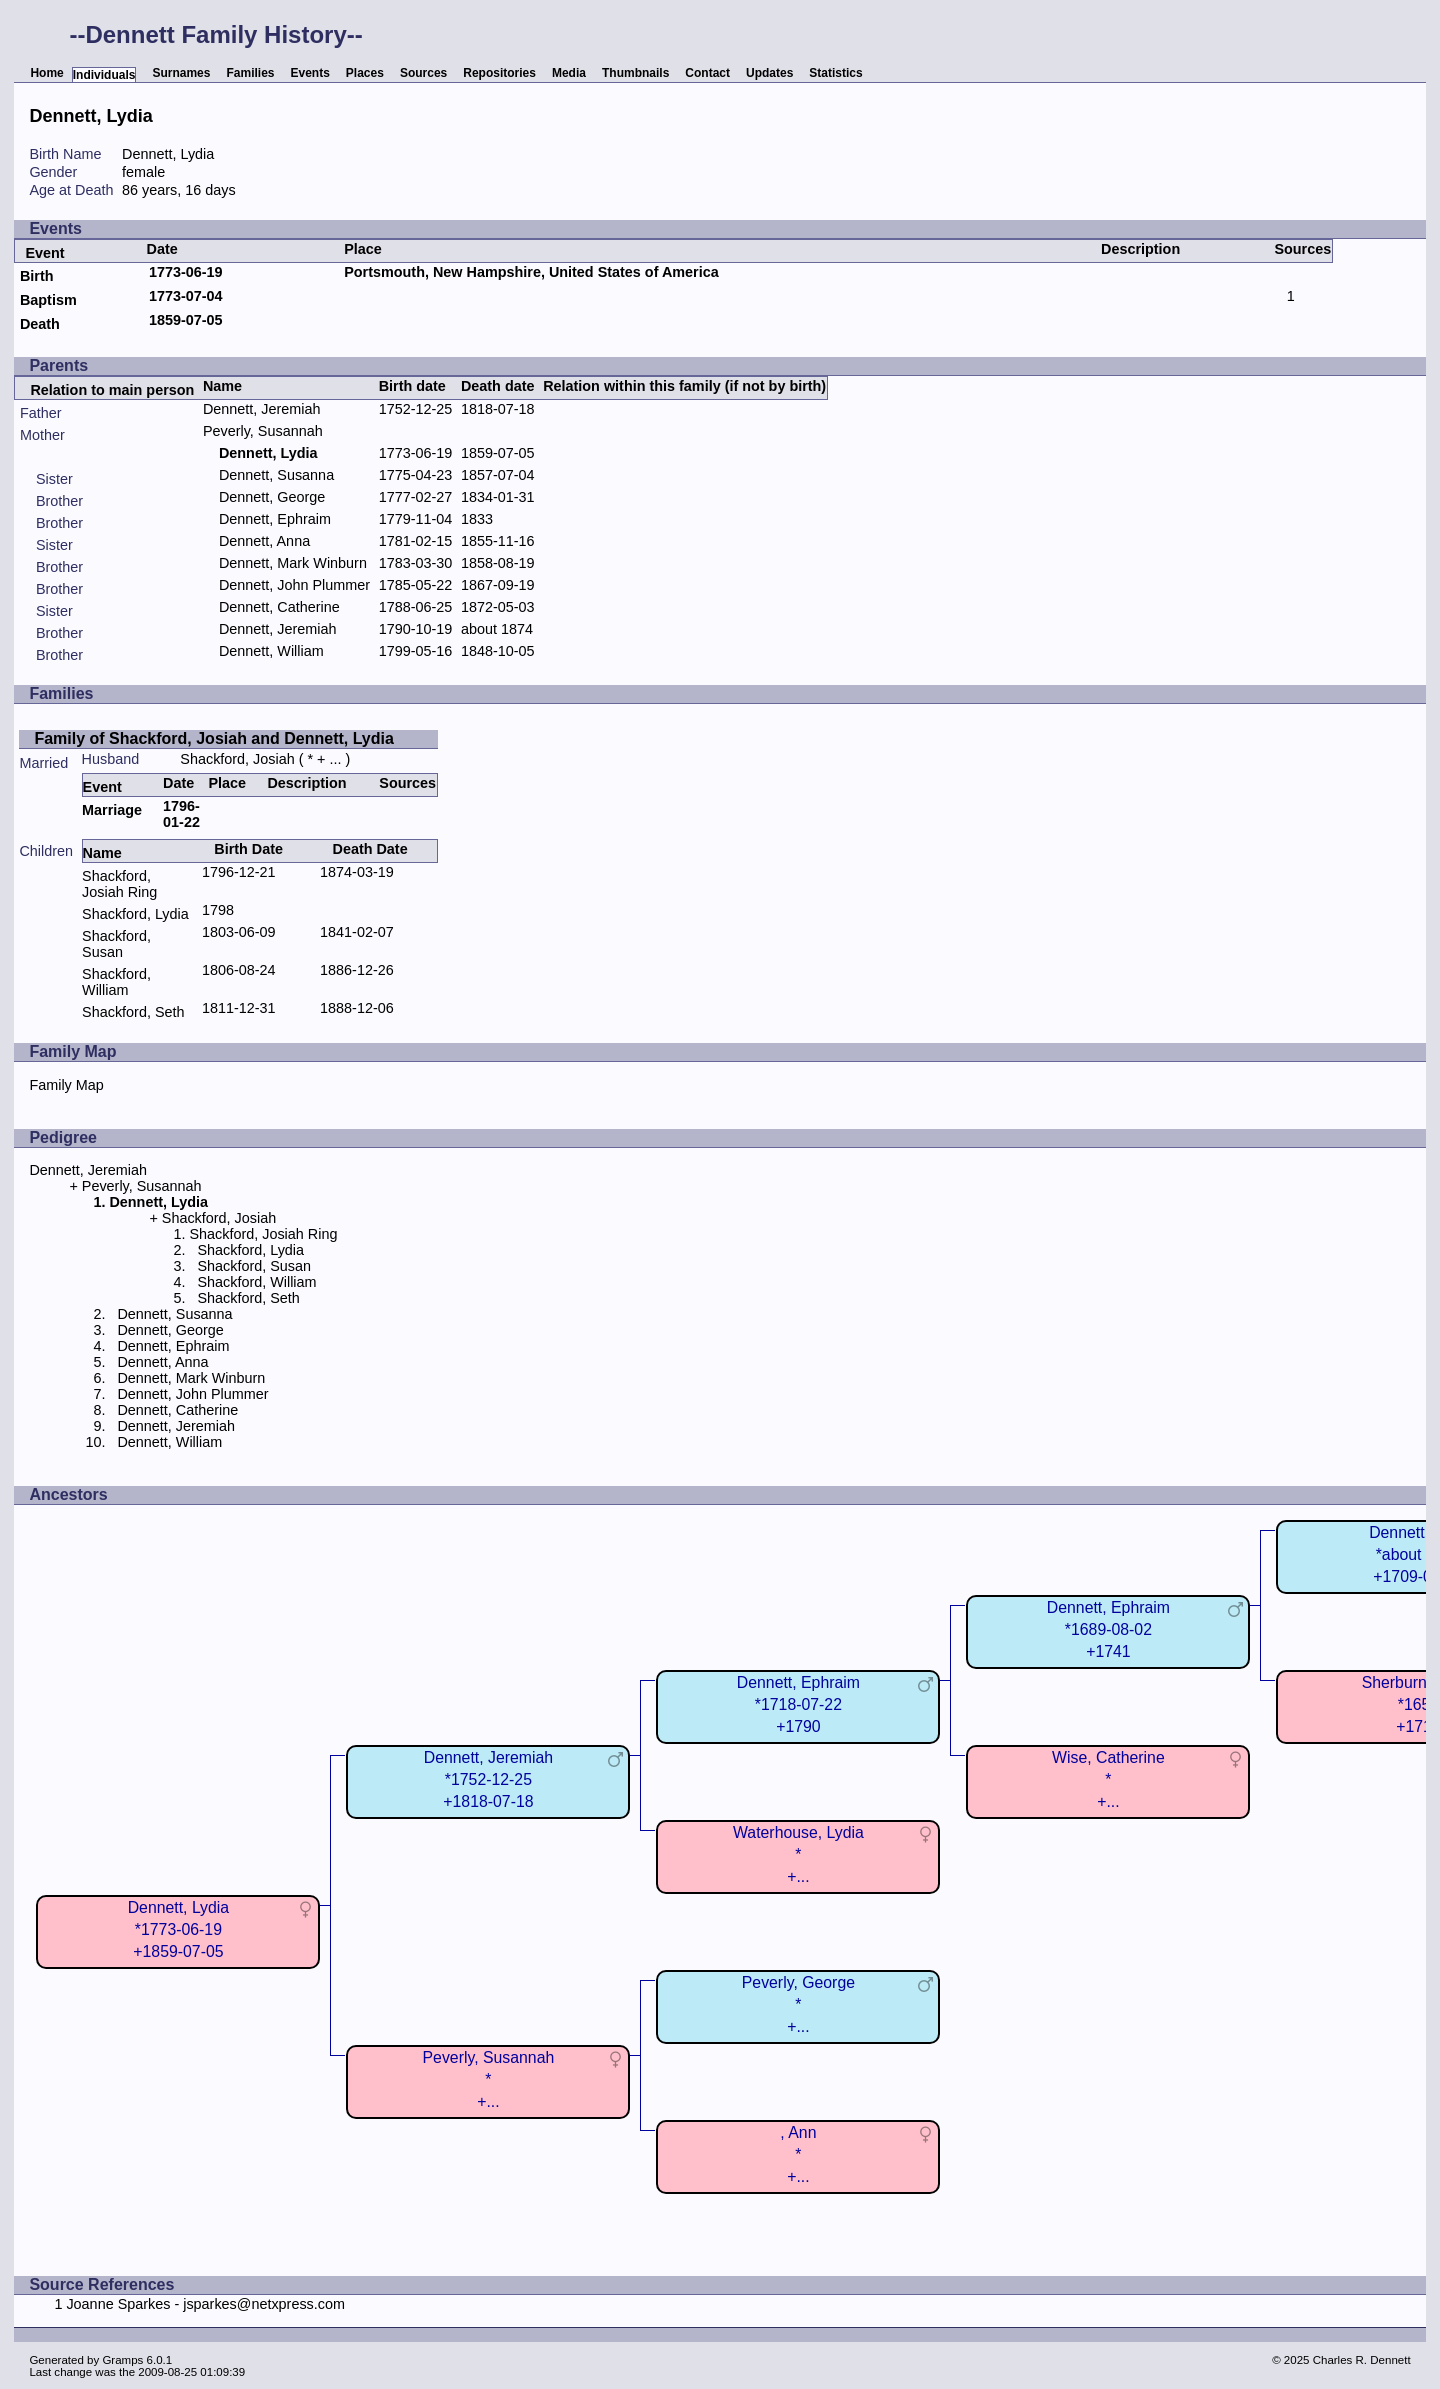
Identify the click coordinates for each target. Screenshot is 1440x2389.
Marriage (112, 810)
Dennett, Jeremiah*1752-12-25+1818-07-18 (488, 1779)
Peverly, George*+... (798, 2004)
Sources (423, 73)
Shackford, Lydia (135, 914)
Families (250, 73)
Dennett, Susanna (276, 475)
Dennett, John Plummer (294, 585)
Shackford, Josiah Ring (119, 884)
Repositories (499, 73)
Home (46, 73)
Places (365, 73)
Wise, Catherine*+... (1108, 1779)
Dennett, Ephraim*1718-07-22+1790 (798, 1704)
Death (40, 324)
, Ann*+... (798, 2154)
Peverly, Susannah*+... (489, 2079)
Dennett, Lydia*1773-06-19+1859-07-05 (178, 1929)
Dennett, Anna (264, 541)
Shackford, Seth (133, 1012)
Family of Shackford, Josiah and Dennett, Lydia (213, 738)
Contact (707, 73)
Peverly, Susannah (263, 431)
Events (310, 73)
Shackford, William (116, 982)
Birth (37, 276)
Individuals (104, 75)
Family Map (66, 1085)
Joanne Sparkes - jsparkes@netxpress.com (205, 2304)
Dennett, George (272, 497)
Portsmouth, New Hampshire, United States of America (531, 272)
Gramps (122, 2360)
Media (569, 73)
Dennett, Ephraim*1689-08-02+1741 (1108, 1629)
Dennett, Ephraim (275, 519)
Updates (769, 73)
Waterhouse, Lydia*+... (798, 1854)
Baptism (48, 300)
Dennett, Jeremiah (262, 409)
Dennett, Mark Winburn (293, 563)
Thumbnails (635, 73)
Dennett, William (271, 651)
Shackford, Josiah (237, 759)
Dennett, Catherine (279, 607)
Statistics (835, 73)
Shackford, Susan (116, 944)
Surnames (181, 73)
